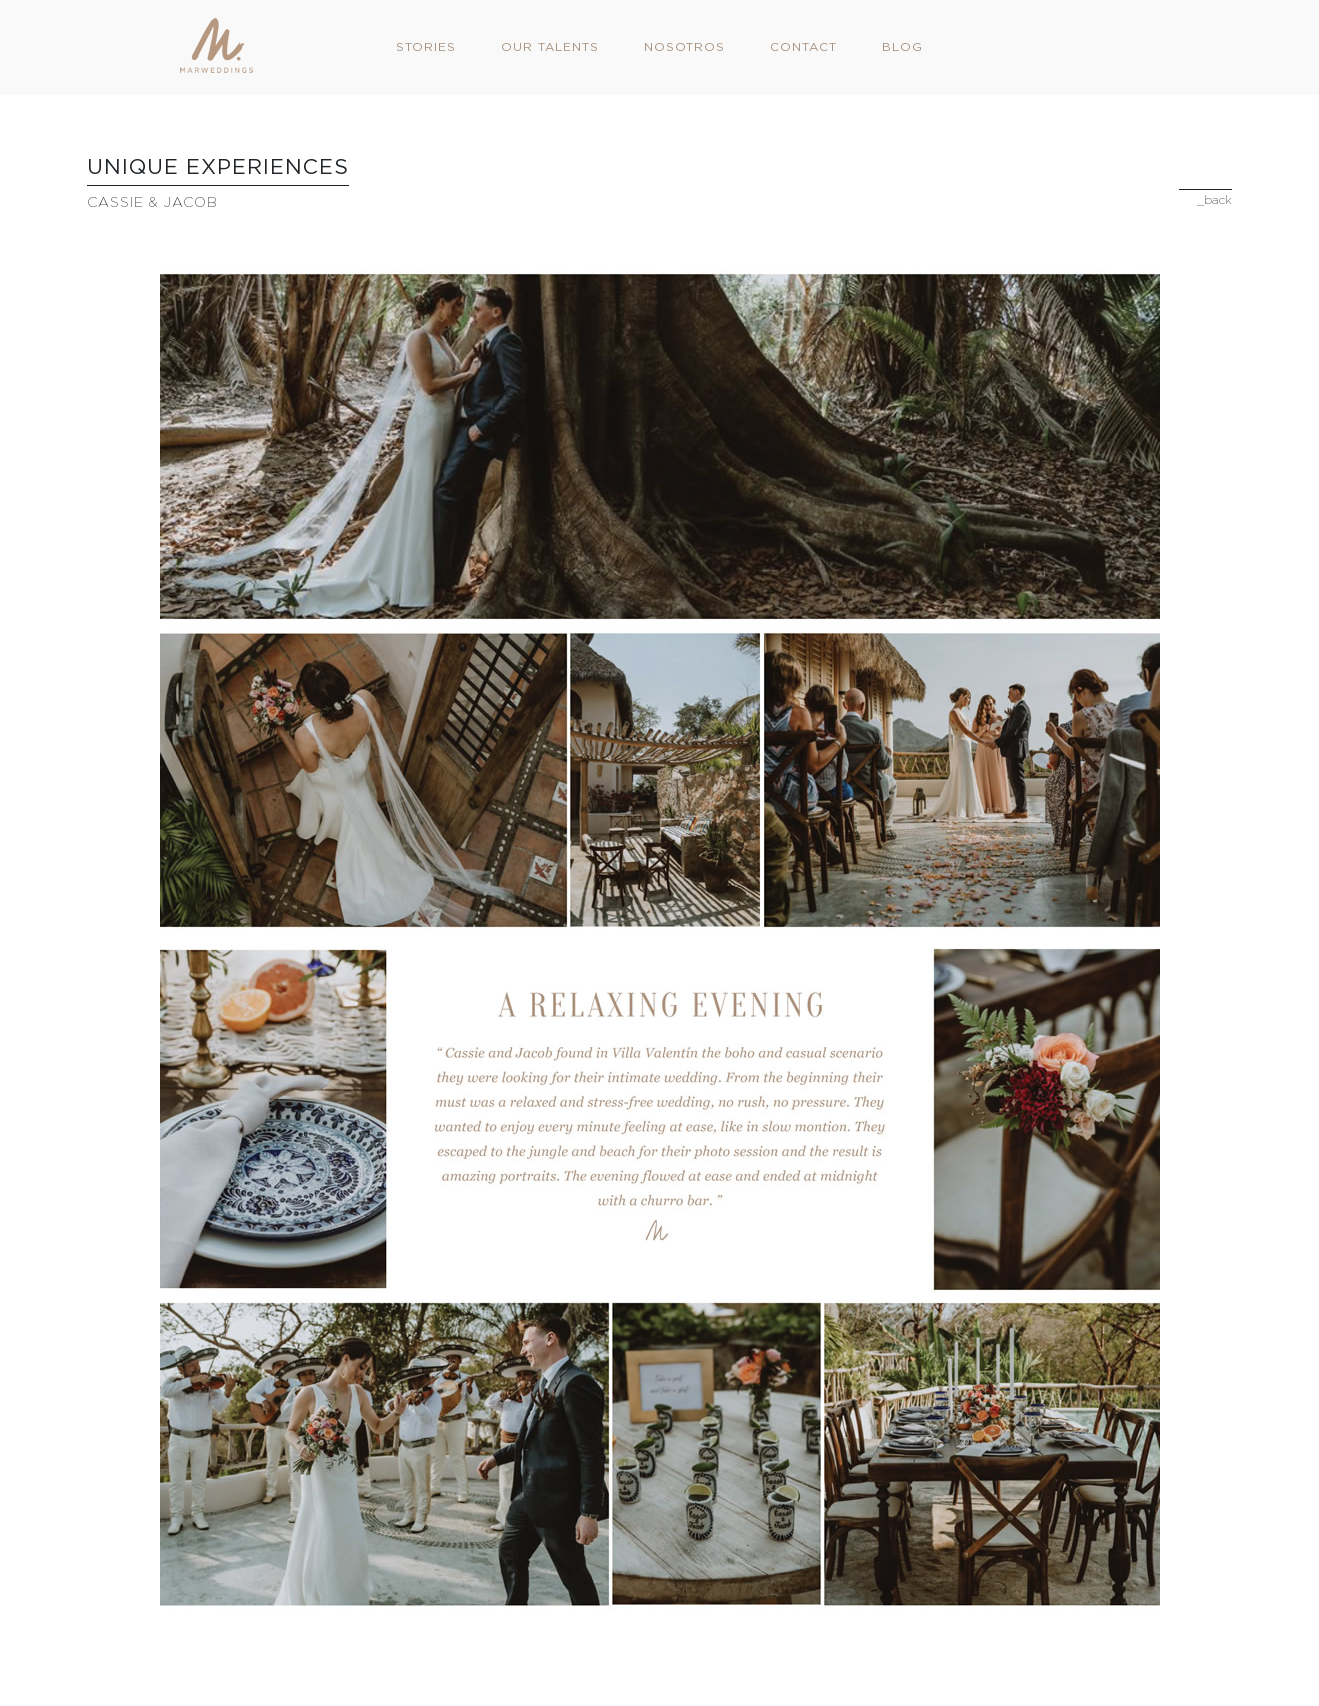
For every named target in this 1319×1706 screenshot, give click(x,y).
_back (1214, 199)
